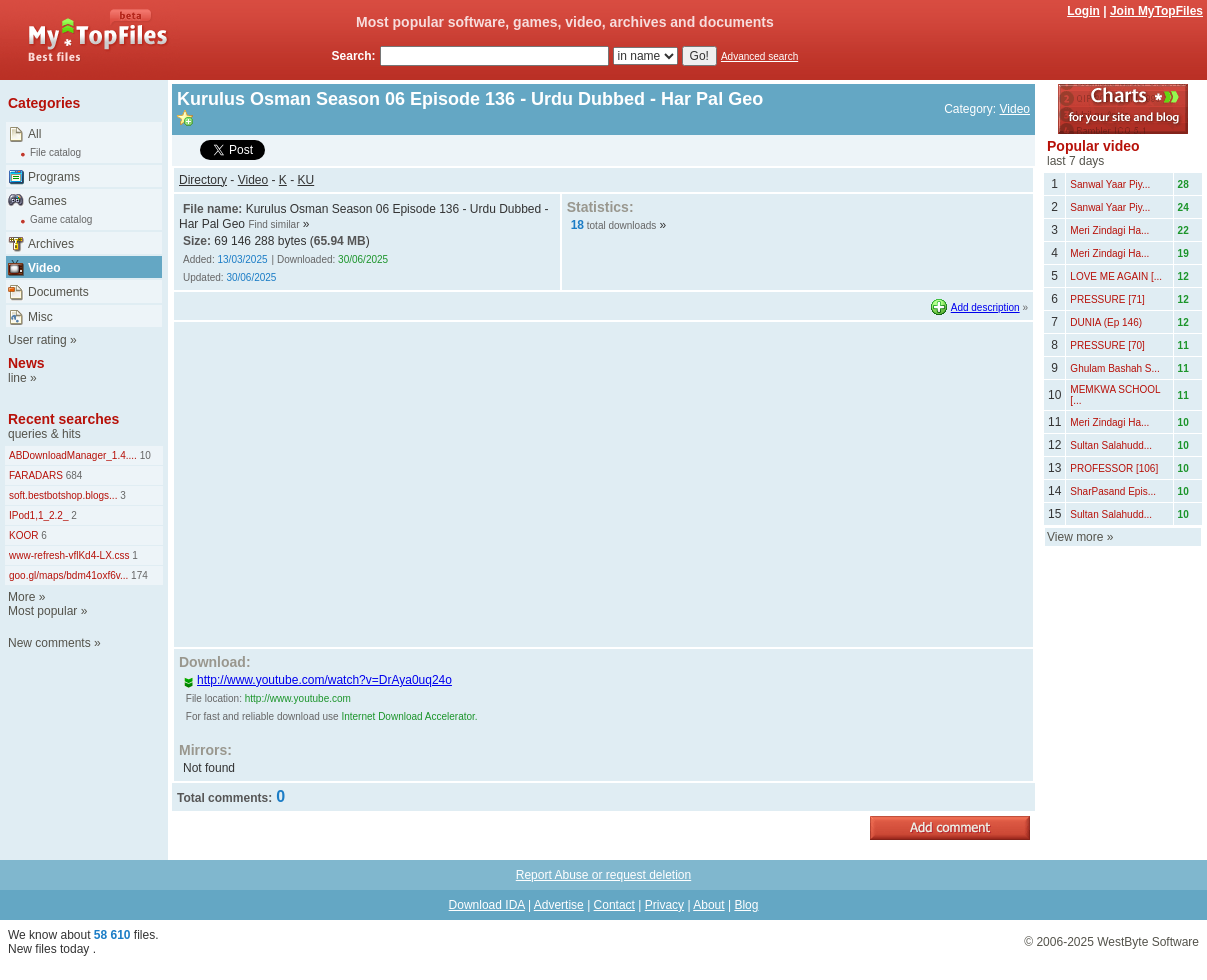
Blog (746, 905)
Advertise (559, 905)
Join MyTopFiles (1156, 11)
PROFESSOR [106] (1114, 468)
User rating (37, 340)
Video (44, 268)
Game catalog (61, 219)
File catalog (55, 152)
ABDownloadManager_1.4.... (73, 455)
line (17, 378)
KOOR (23, 535)
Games (47, 201)
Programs (54, 177)
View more (1075, 537)
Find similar (273, 224)
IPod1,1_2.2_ (39, 515)
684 (72, 475)
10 (144, 455)
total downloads (622, 225)
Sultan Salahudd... (1111, 445)
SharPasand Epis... (1113, 491)
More (21, 597)
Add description (985, 307)
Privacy (664, 905)
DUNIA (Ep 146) (1106, 322)
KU (306, 180)
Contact (614, 905)
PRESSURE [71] (1107, 299)
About (708, 905)
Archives (51, 244)
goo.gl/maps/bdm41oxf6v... (68, 575)
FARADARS (36, 475)
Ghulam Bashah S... (1115, 368)
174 (137, 575)
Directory (203, 180)
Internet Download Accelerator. (409, 716)
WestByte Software (1148, 942)
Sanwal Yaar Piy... (1110, 184)
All (34, 134)
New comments (49, 643)
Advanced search (759, 56)
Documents (58, 292)
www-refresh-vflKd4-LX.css (69, 555)
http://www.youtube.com (298, 698)
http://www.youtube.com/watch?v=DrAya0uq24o (317, 680)
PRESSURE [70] (1107, 345)
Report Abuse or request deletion (603, 875)
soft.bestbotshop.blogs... (63, 495)
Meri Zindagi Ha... (1109, 230)
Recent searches (63, 419)
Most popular (42, 611)
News (26, 363)
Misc (40, 317)
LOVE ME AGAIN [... (1116, 276)
